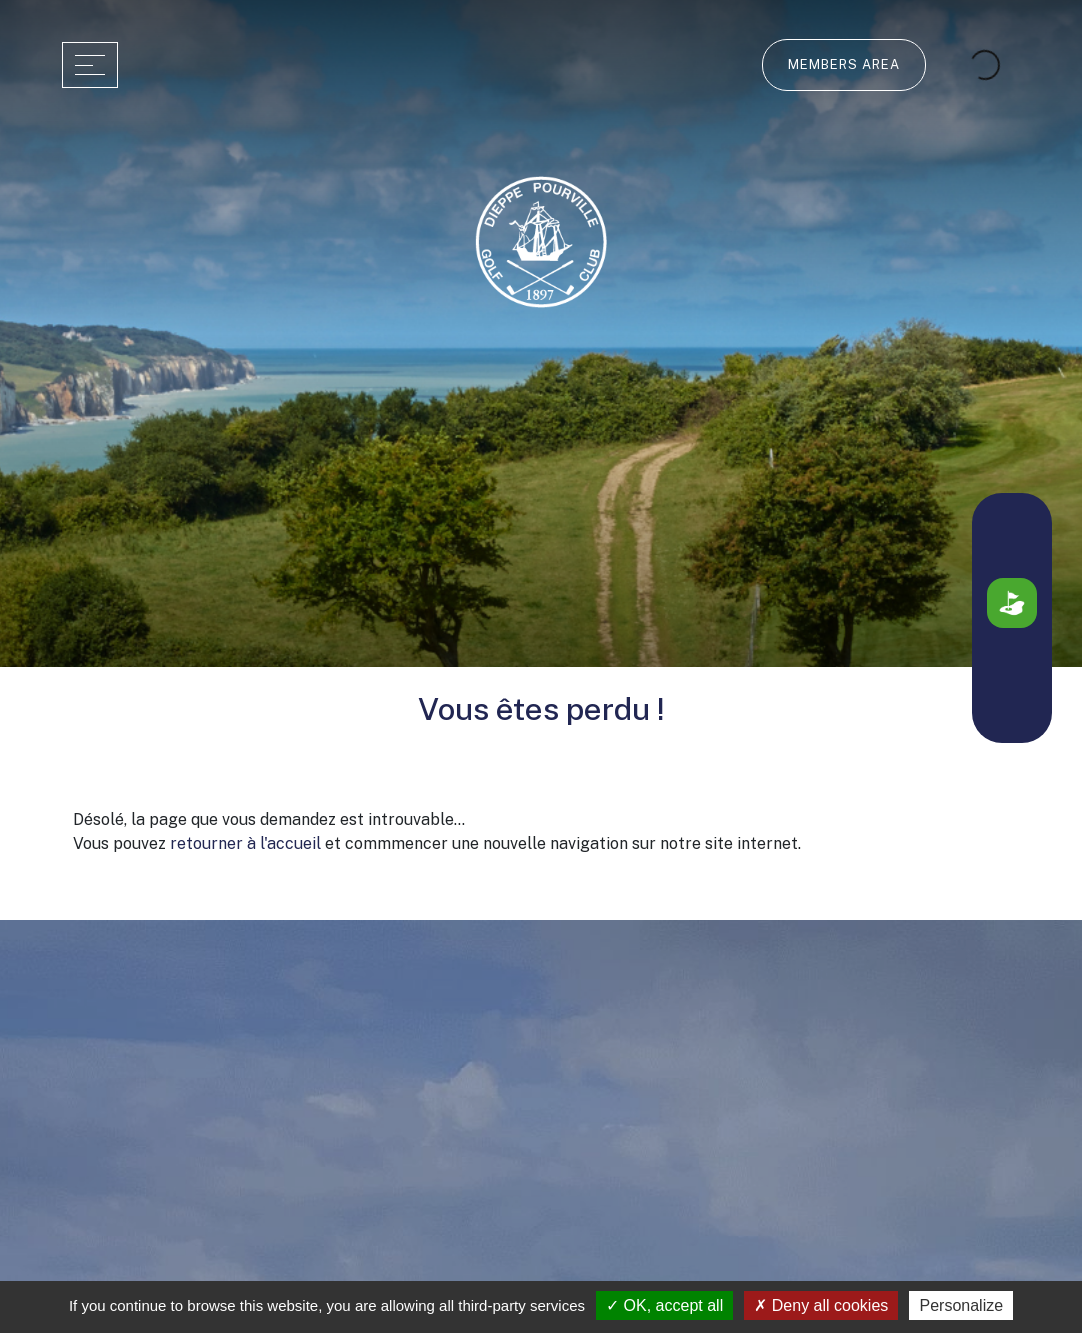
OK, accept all (664, 1305)
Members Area (844, 64)
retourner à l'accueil (245, 843)
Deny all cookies (821, 1305)
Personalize (961, 1305)
